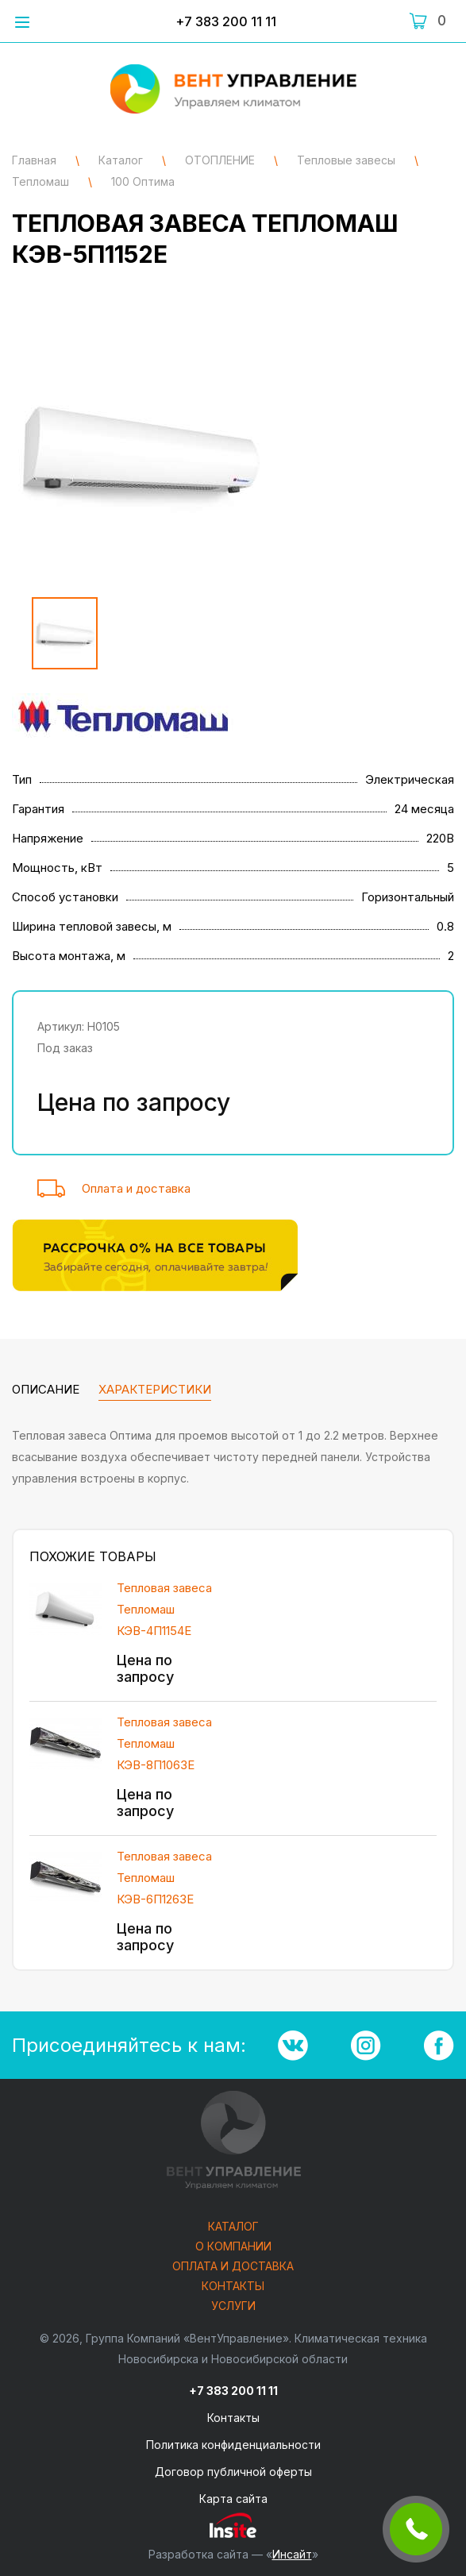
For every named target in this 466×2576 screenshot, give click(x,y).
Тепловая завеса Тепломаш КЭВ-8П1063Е (164, 1743)
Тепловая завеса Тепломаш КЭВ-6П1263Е (164, 1878)
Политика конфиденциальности (233, 2444)
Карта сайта (233, 2498)
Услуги (233, 2306)
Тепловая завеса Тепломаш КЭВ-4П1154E (164, 1609)
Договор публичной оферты (233, 2471)
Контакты (233, 2287)
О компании (233, 2247)
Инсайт (292, 2554)
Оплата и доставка (136, 1188)
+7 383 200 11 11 (225, 21)
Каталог (233, 2227)
